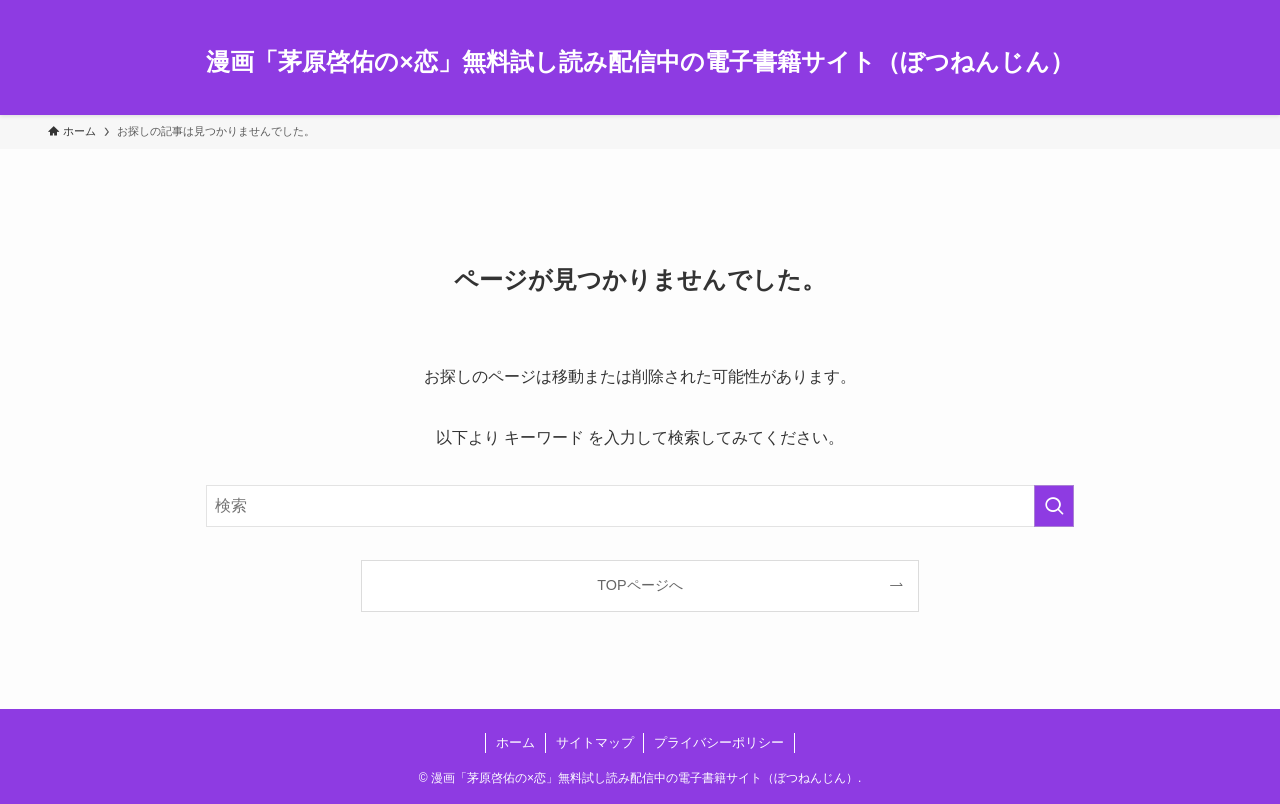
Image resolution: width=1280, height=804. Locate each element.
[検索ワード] (640, 506)
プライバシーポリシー (719, 742)
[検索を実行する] (1054, 506)
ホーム (515, 742)
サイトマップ (595, 742)
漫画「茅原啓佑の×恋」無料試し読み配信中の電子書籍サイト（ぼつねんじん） (639, 62)
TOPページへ (639, 585)
